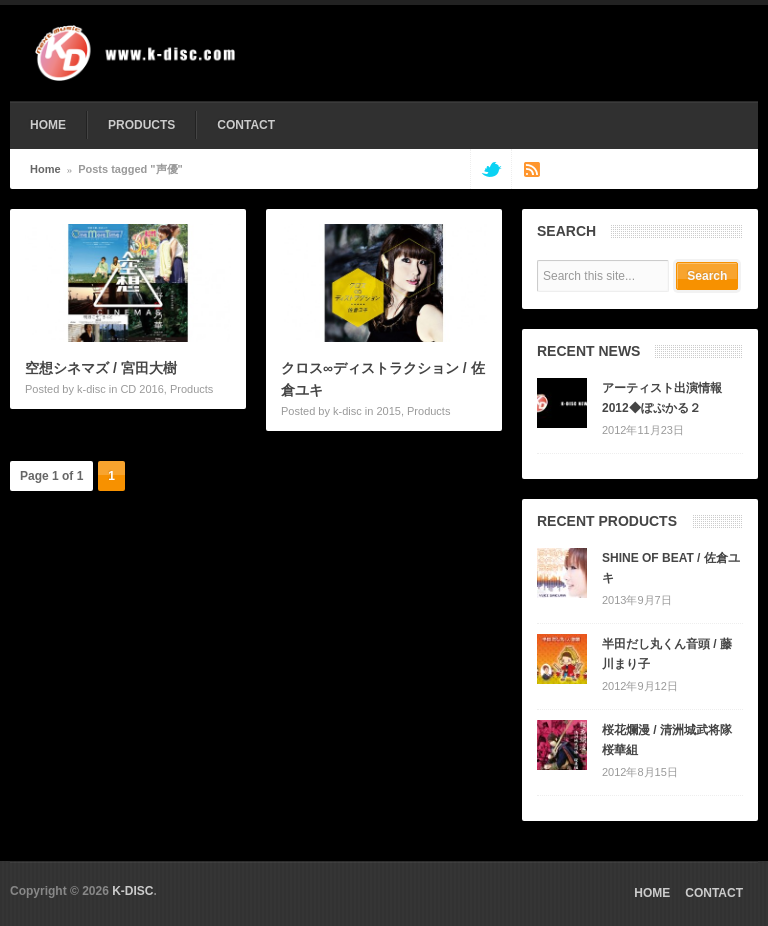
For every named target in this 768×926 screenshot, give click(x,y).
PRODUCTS (141, 125)
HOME (48, 125)
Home (45, 169)
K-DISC (132, 891)
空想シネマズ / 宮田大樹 (101, 368)
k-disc (91, 389)
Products (191, 389)
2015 (388, 411)
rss (531, 169)
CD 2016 (141, 389)
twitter (490, 169)
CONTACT (246, 125)
